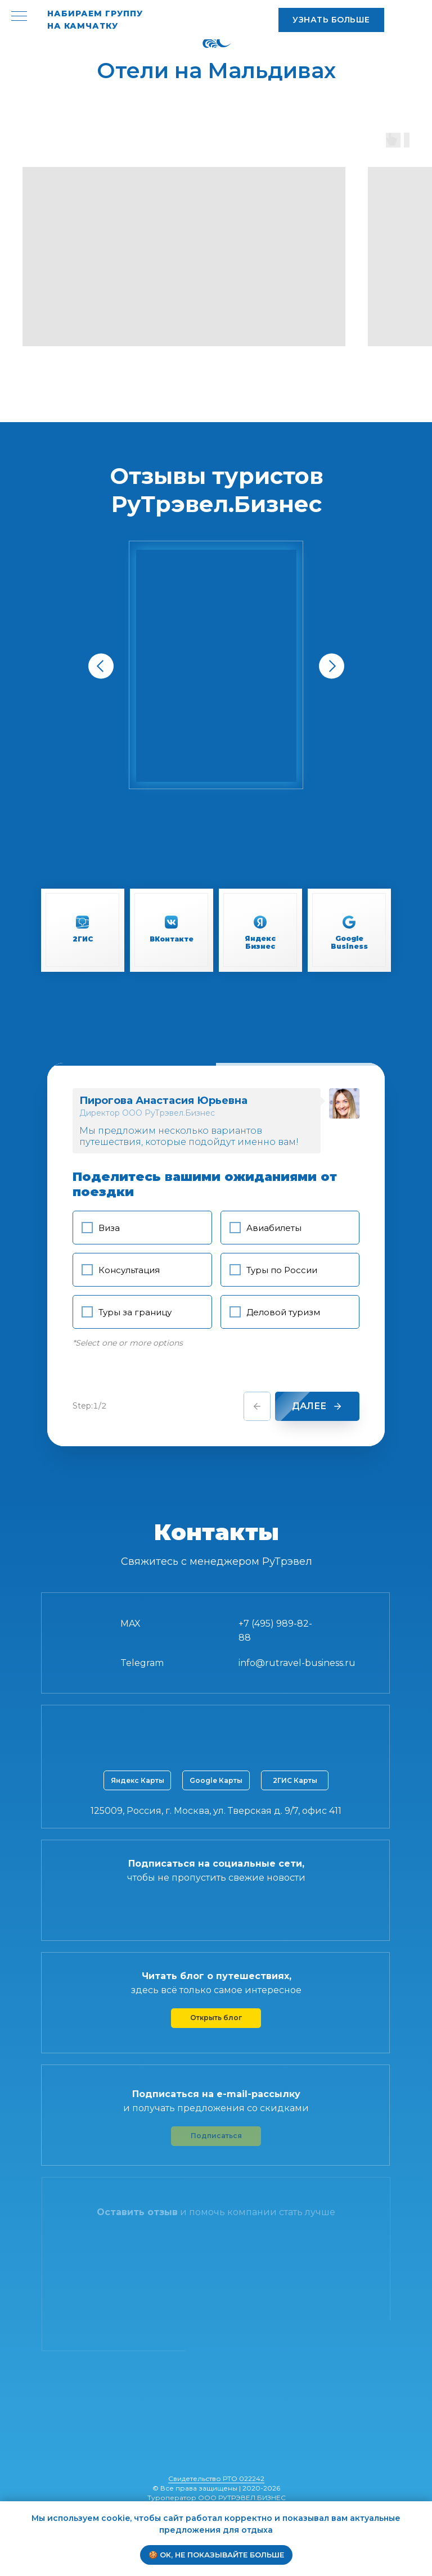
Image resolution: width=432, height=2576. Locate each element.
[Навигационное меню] (19, 16)
